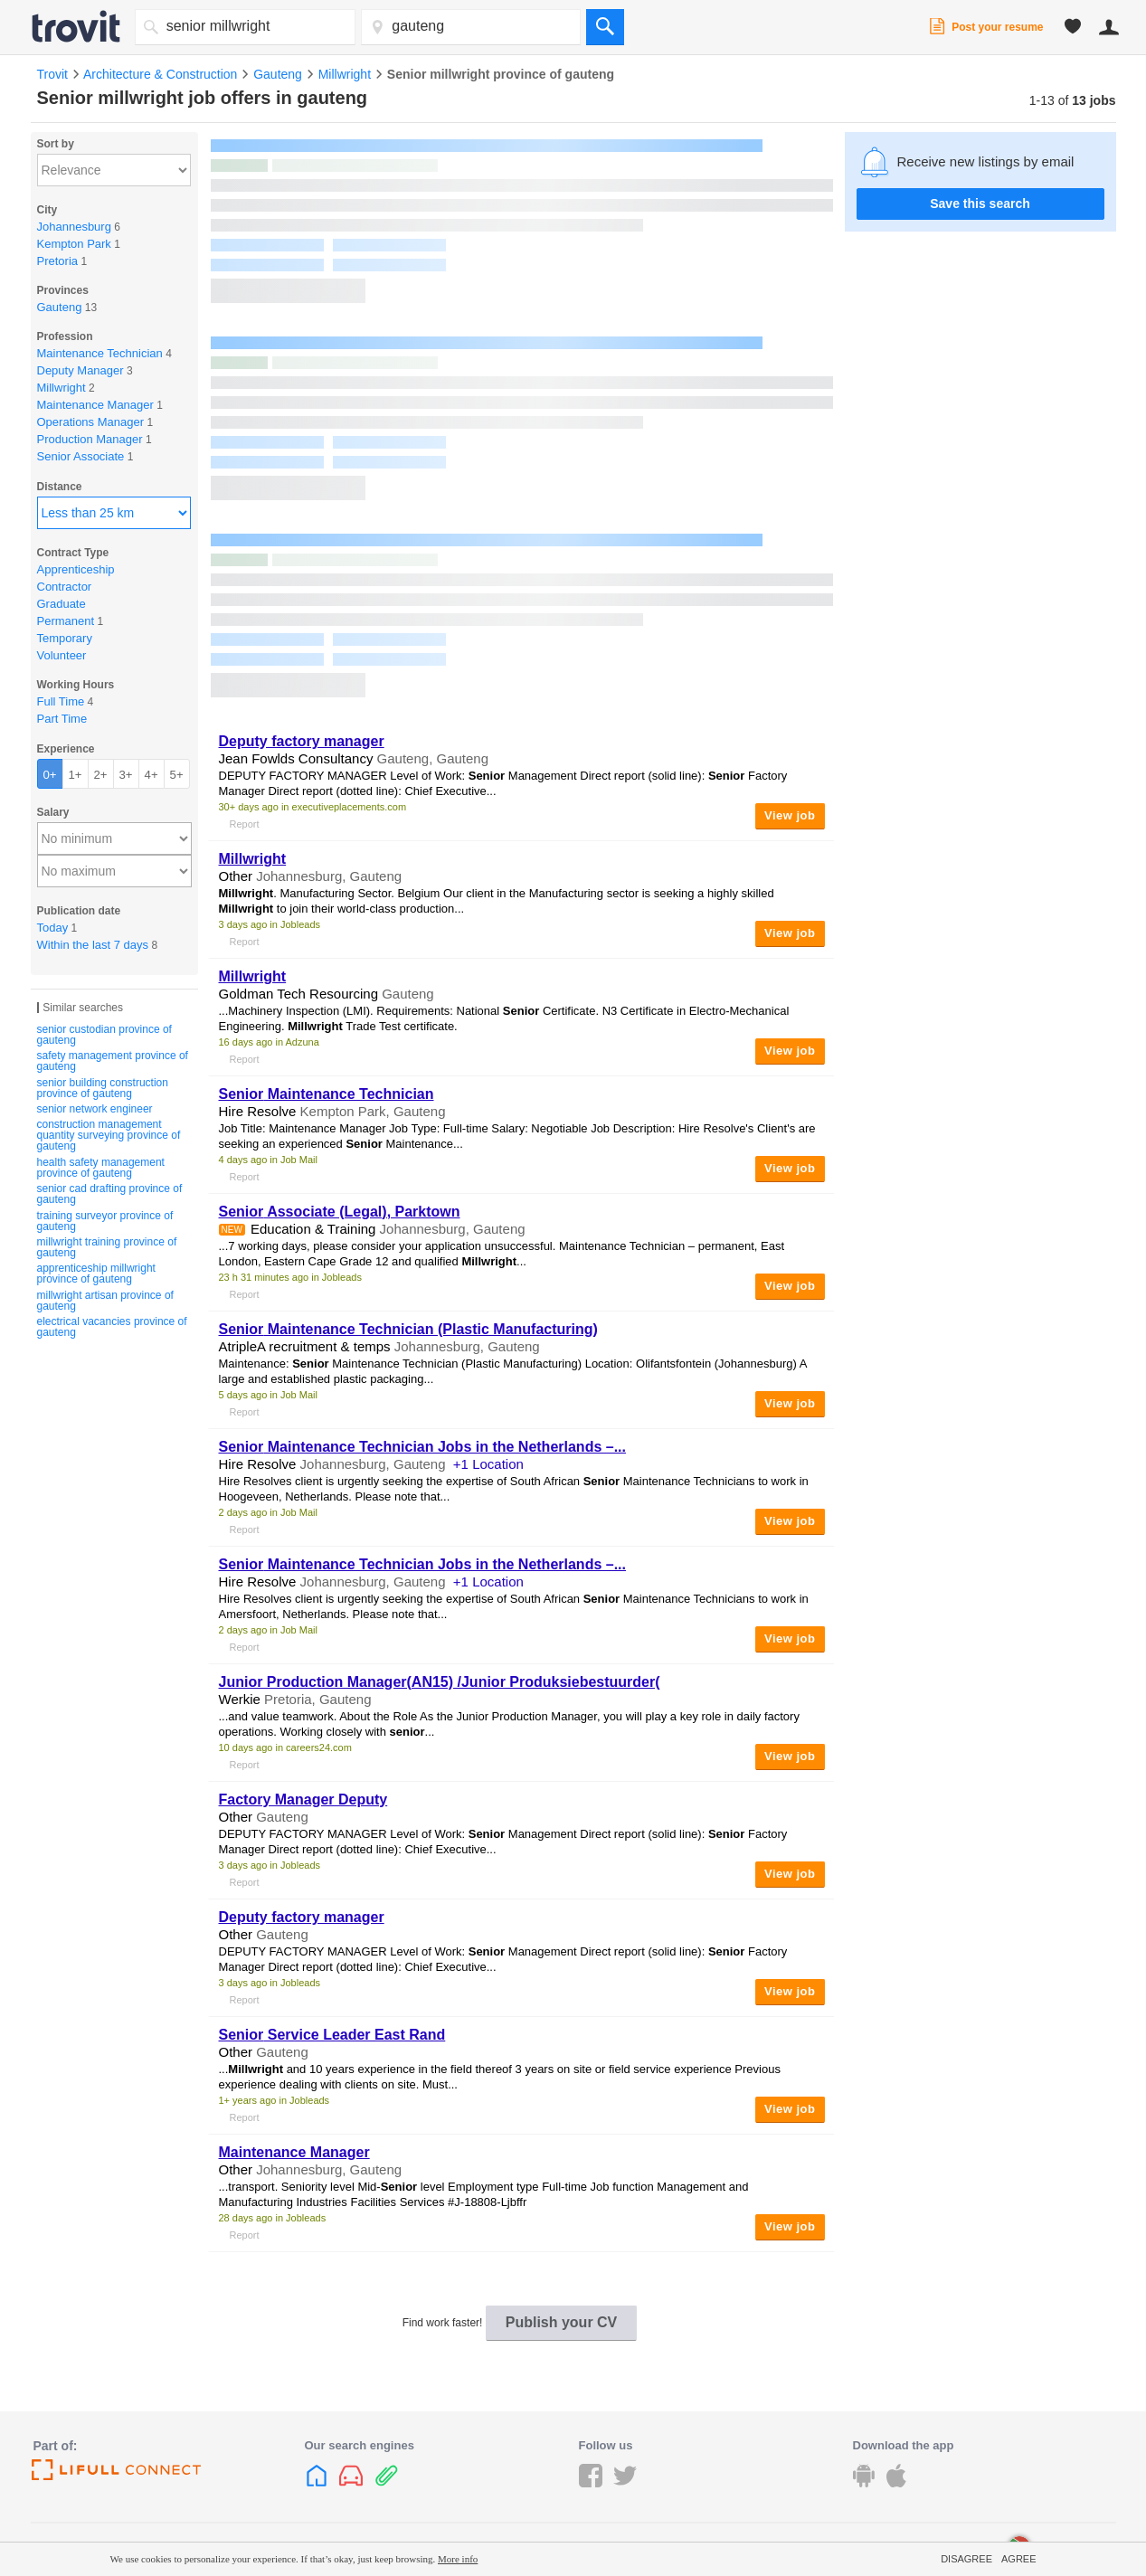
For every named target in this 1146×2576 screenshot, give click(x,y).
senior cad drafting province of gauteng (110, 1194)
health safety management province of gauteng (101, 1168)
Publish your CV (562, 2322)
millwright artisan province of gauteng (105, 1301)
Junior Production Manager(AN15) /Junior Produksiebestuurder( (439, 1682)
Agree (1019, 2558)
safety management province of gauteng (112, 1061)
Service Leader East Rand (332, 2034)
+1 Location (488, 1464)
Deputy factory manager (301, 741)
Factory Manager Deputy (303, 1799)
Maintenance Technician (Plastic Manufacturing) (408, 1329)
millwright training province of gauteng (107, 1247)
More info (458, 2558)
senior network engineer (95, 1108)
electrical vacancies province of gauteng (112, 1327)
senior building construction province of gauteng (102, 1088)
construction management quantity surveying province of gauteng (109, 1135)
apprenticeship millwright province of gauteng (96, 1273)
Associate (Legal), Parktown (339, 1211)
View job (790, 815)
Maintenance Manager (294, 2152)
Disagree (966, 2558)
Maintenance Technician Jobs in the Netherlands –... (422, 1446)
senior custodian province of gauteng (104, 1035)
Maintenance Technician (326, 1094)
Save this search (980, 203)
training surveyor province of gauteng (105, 1221)
